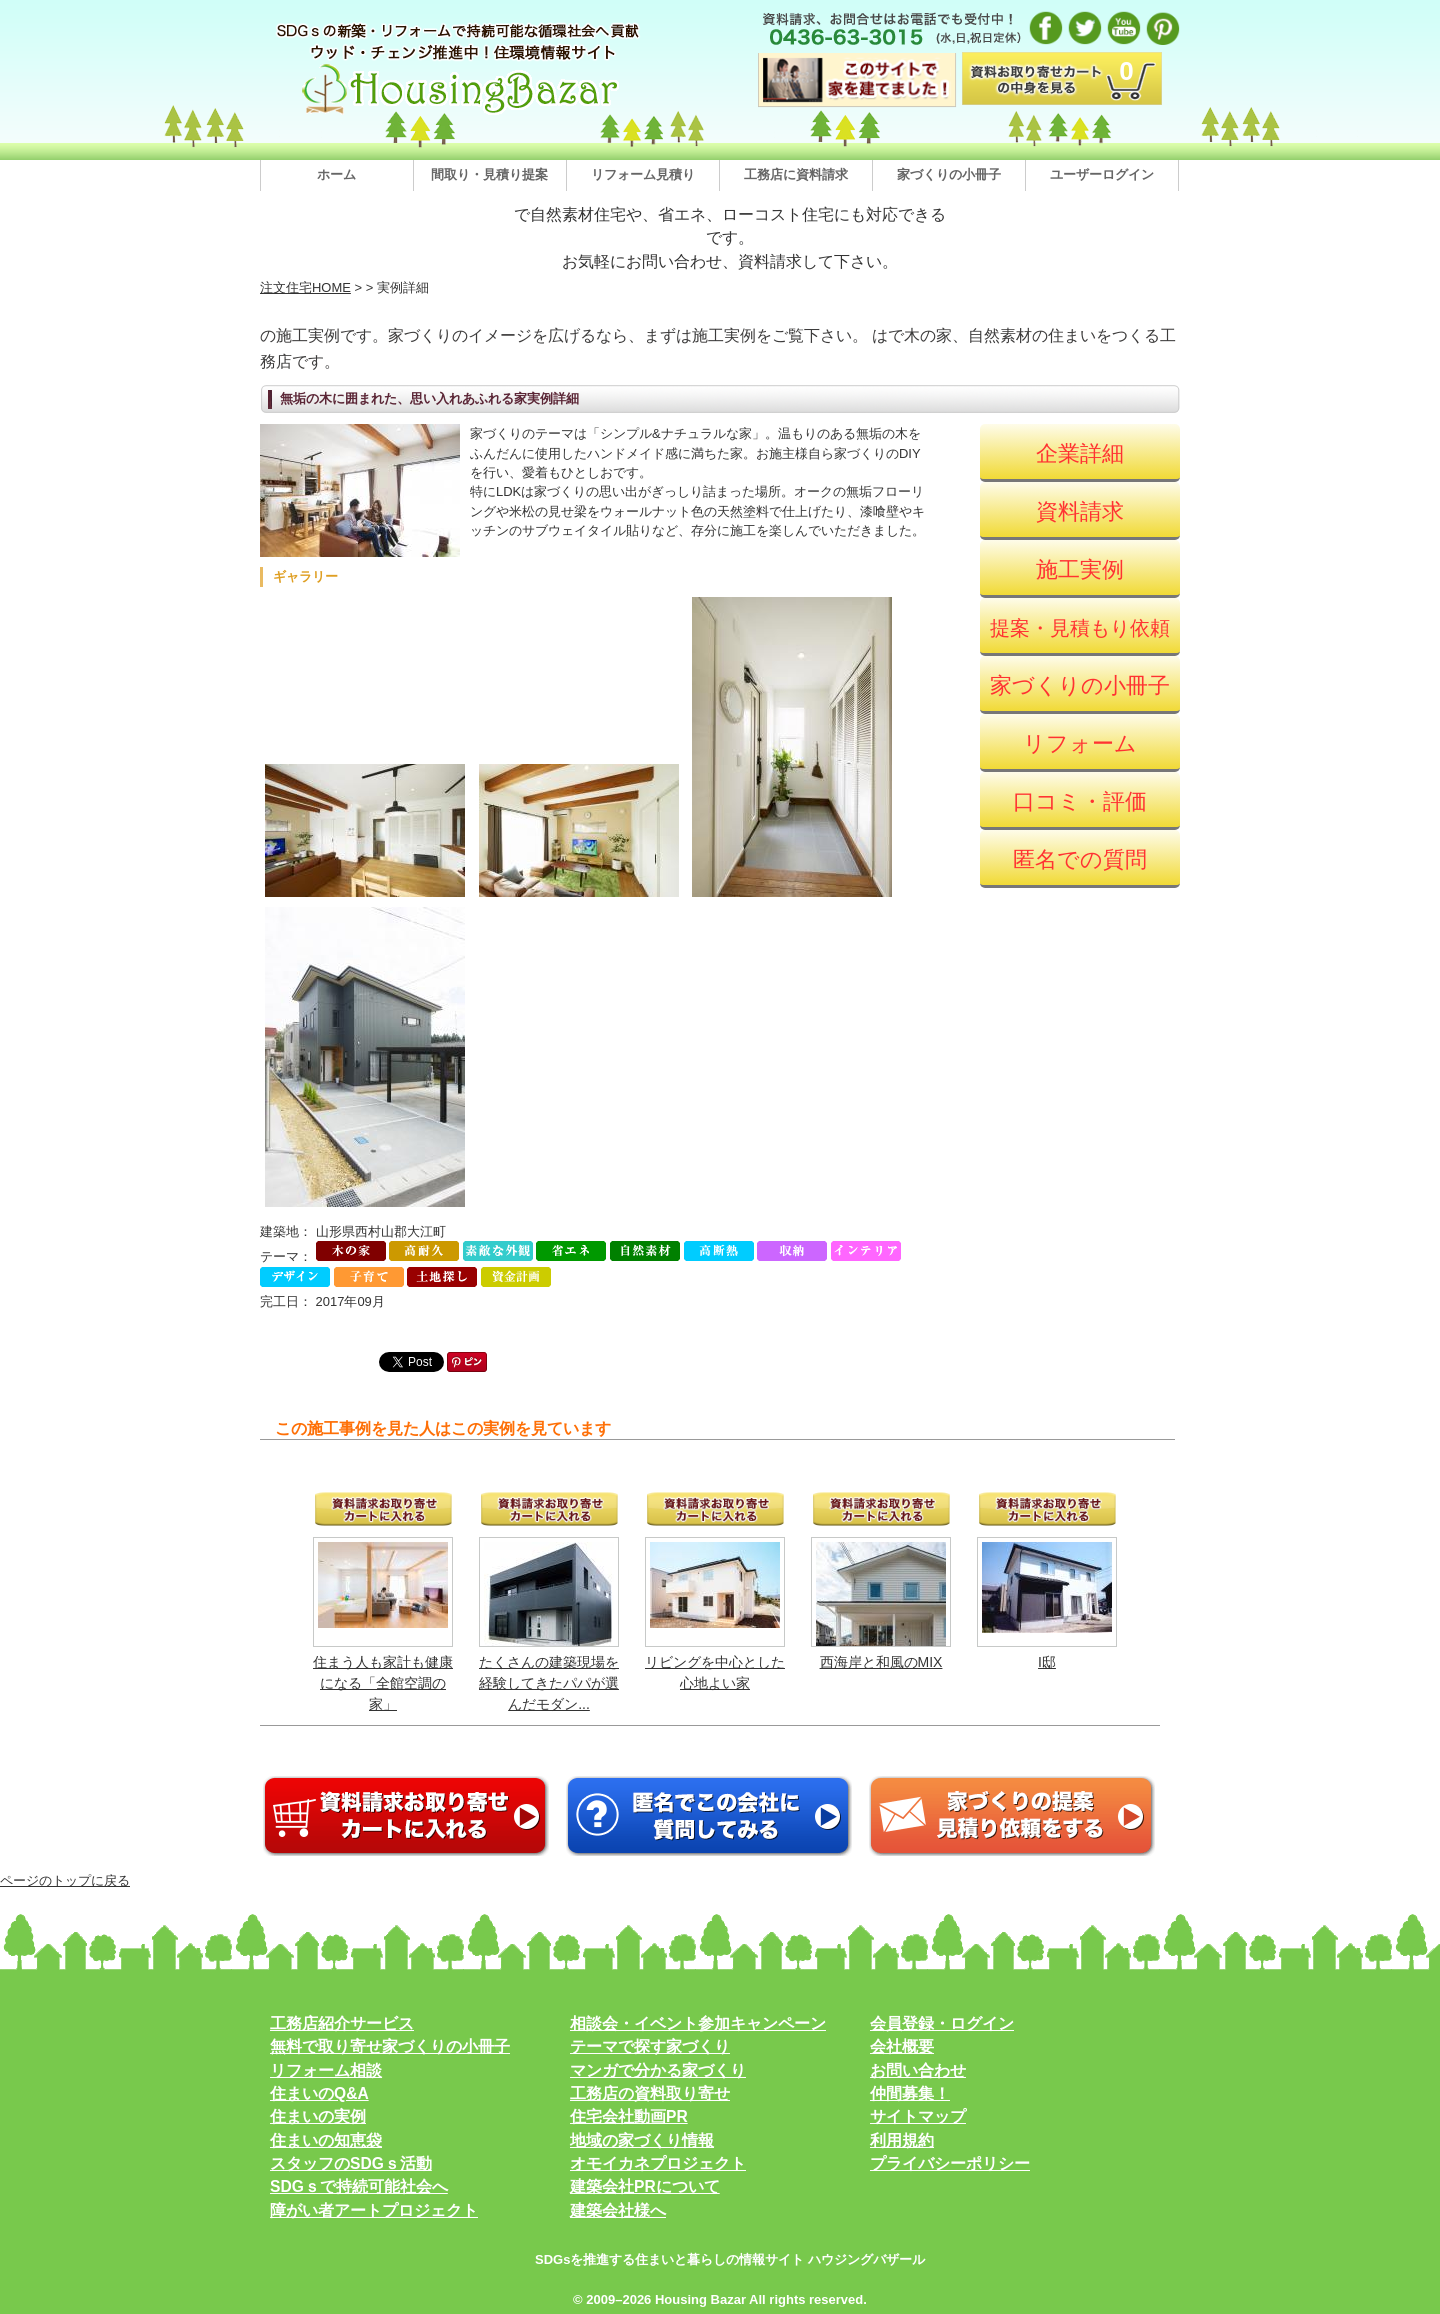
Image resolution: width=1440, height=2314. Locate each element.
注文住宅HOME (305, 287)
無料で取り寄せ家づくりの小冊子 (390, 2046)
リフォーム (1080, 743)
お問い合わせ (918, 2070)
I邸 (1047, 1662)
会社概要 (902, 2046)
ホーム (336, 174)
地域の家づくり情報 (642, 2140)
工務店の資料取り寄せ (650, 2093)
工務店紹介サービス (342, 2023)
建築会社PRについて (645, 2186)
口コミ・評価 (1080, 801)
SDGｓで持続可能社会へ (359, 2186)
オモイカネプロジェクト (658, 2163)
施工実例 (1080, 569)
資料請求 (1080, 511)
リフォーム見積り (643, 174)
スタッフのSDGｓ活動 (351, 2163)
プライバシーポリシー (950, 2163)
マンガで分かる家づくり (658, 2070)
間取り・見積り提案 (489, 174)
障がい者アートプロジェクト (374, 2210)
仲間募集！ (910, 2093)
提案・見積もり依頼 (1080, 628)
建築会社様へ (618, 2210)
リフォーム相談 (326, 2070)
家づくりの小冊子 (949, 174)
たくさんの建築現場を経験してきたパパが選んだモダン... (549, 1683)
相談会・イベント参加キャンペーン (698, 2023)
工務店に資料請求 (796, 174)
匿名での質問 (1080, 859)
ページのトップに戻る (65, 1880)
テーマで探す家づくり (650, 2046)
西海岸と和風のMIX (881, 1662)
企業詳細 (1080, 453)
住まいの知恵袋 (326, 2140)
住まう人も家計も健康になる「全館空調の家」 (383, 1683)
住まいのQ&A (319, 2093)
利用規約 (902, 2140)
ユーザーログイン (1102, 174)
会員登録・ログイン (942, 2023)
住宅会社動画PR (629, 2116)
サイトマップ (918, 2116)
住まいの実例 (318, 2116)
